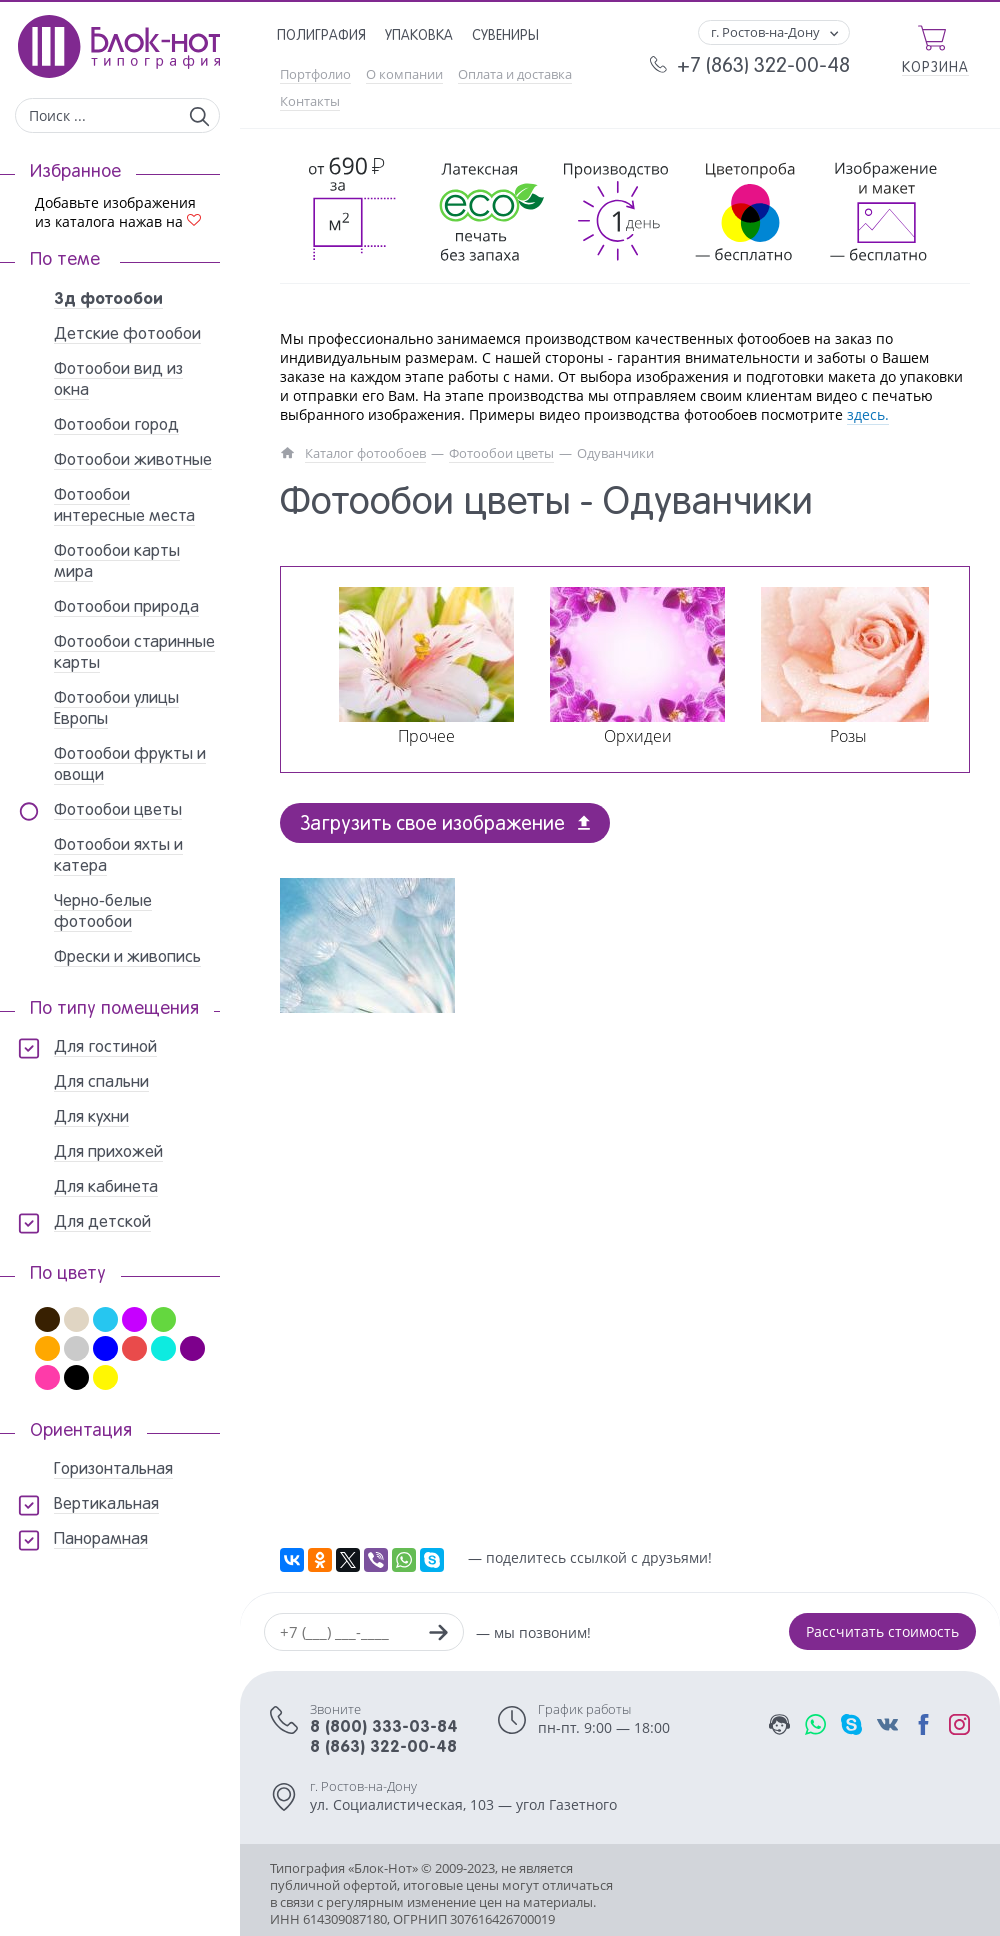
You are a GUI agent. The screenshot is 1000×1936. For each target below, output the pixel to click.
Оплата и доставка (515, 74)
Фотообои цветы (501, 453)
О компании (404, 74)
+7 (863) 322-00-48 (763, 67)
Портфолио (315, 74)
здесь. (868, 414)
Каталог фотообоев (365, 453)
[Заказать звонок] (438, 1635)
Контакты (310, 101)
